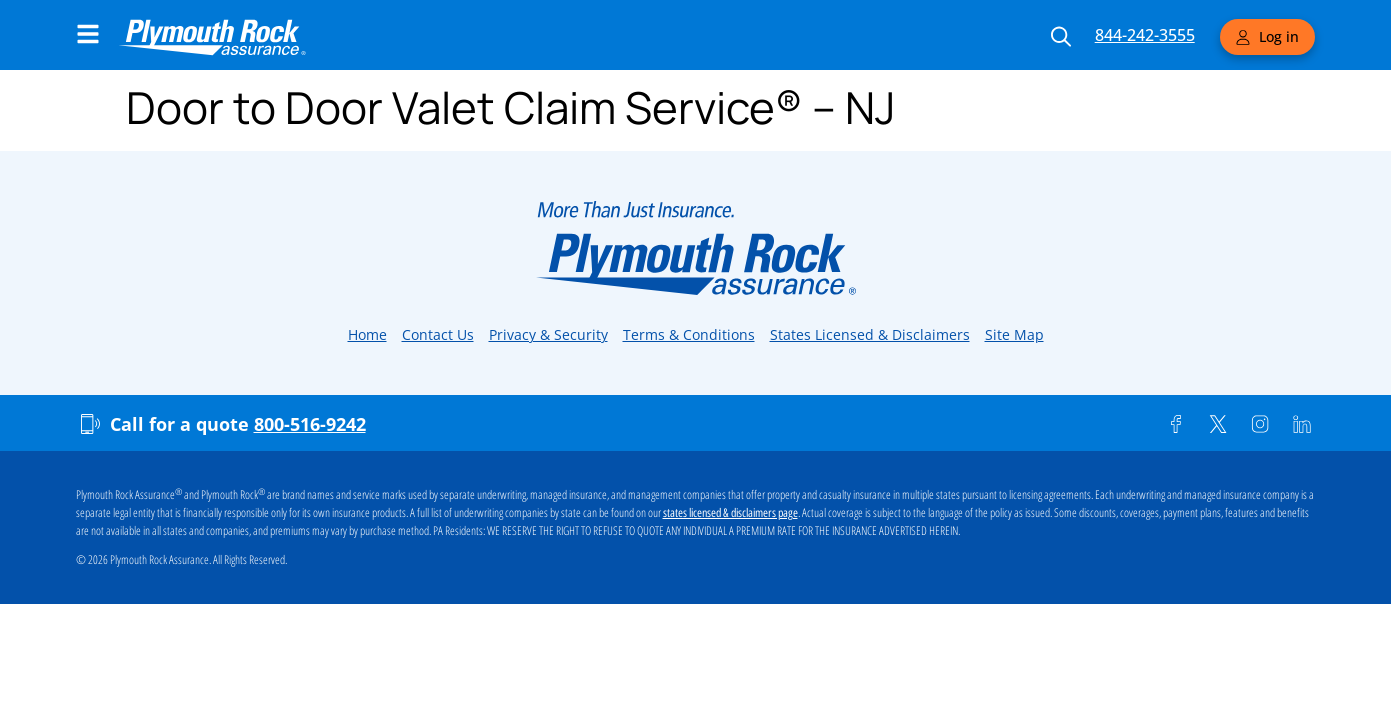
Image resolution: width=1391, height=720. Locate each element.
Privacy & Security (548, 334)
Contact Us (438, 334)
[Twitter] (1218, 424)
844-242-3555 (1145, 35)
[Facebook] (1176, 424)
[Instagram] (1260, 424)
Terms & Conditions (689, 334)
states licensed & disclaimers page (730, 513)
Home (367, 334)
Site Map (1014, 334)
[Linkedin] (1302, 424)
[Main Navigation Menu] (88, 34)
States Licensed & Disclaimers (870, 334)
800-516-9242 (310, 424)
